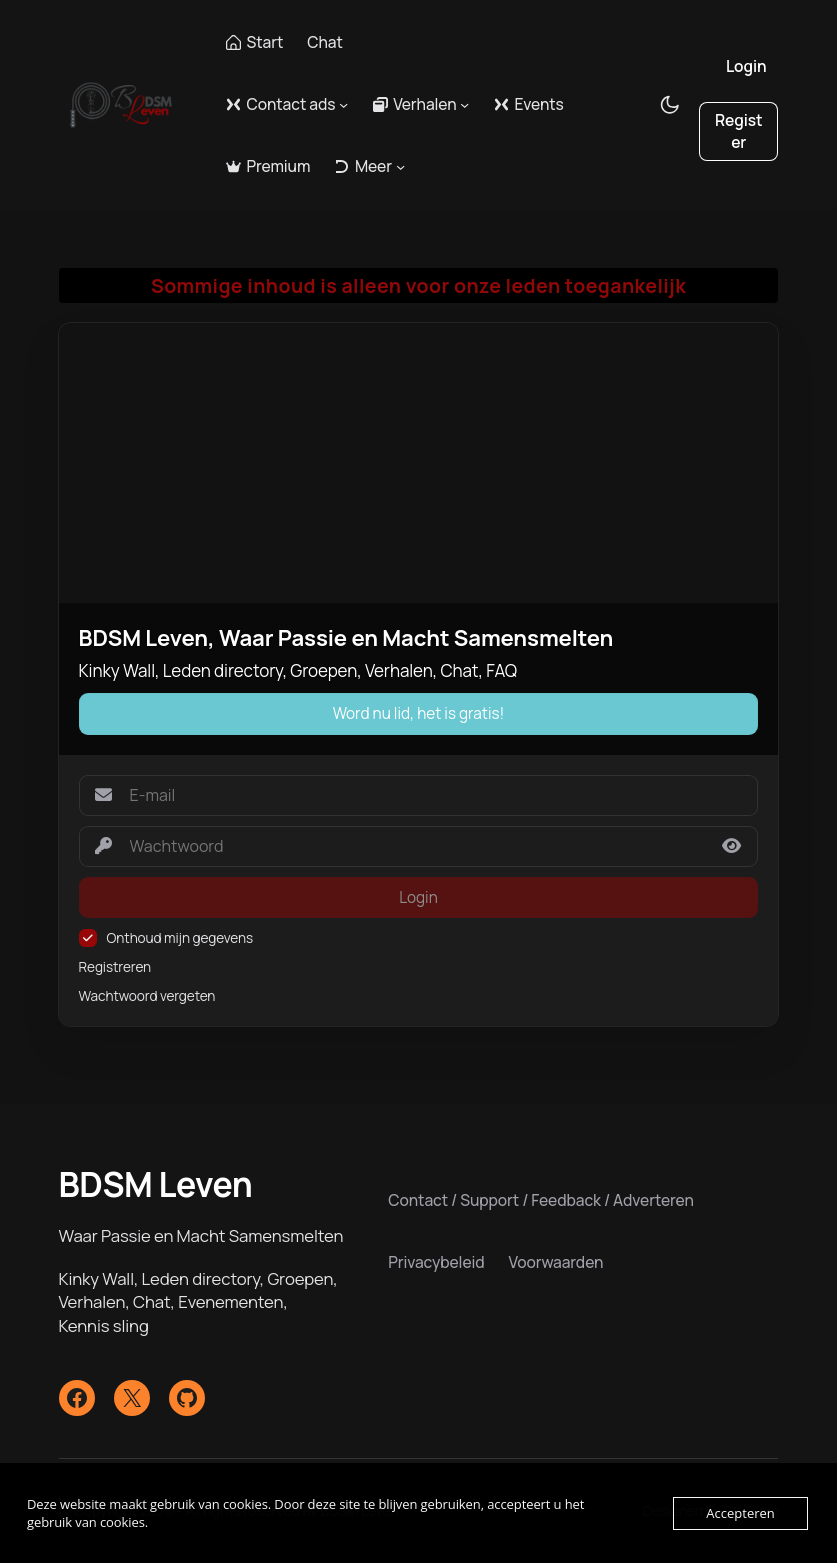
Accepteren (740, 1513)
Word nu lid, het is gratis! (419, 713)
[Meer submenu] (400, 166)
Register (738, 131)
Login (746, 66)
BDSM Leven (156, 1184)
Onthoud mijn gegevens (180, 938)
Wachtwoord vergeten (147, 996)
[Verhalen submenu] (464, 104)
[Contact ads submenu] (343, 104)
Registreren (115, 967)
